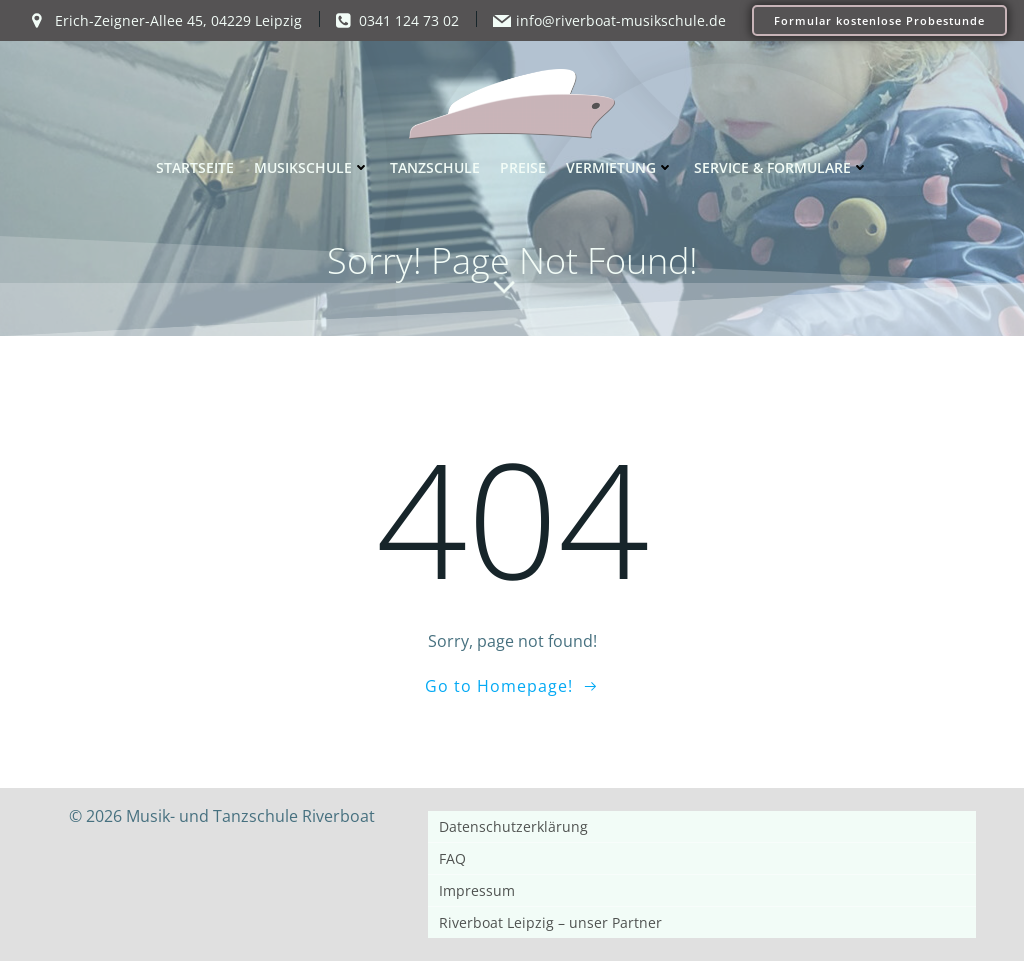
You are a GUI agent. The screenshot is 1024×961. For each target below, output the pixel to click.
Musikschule (312, 167)
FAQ (452, 858)
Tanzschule (435, 167)
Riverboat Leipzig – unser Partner (550, 922)
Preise (523, 167)
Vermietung (620, 167)
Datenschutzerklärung (513, 826)
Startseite (195, 167)
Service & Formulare (781, 167)
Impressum (477, 890)
